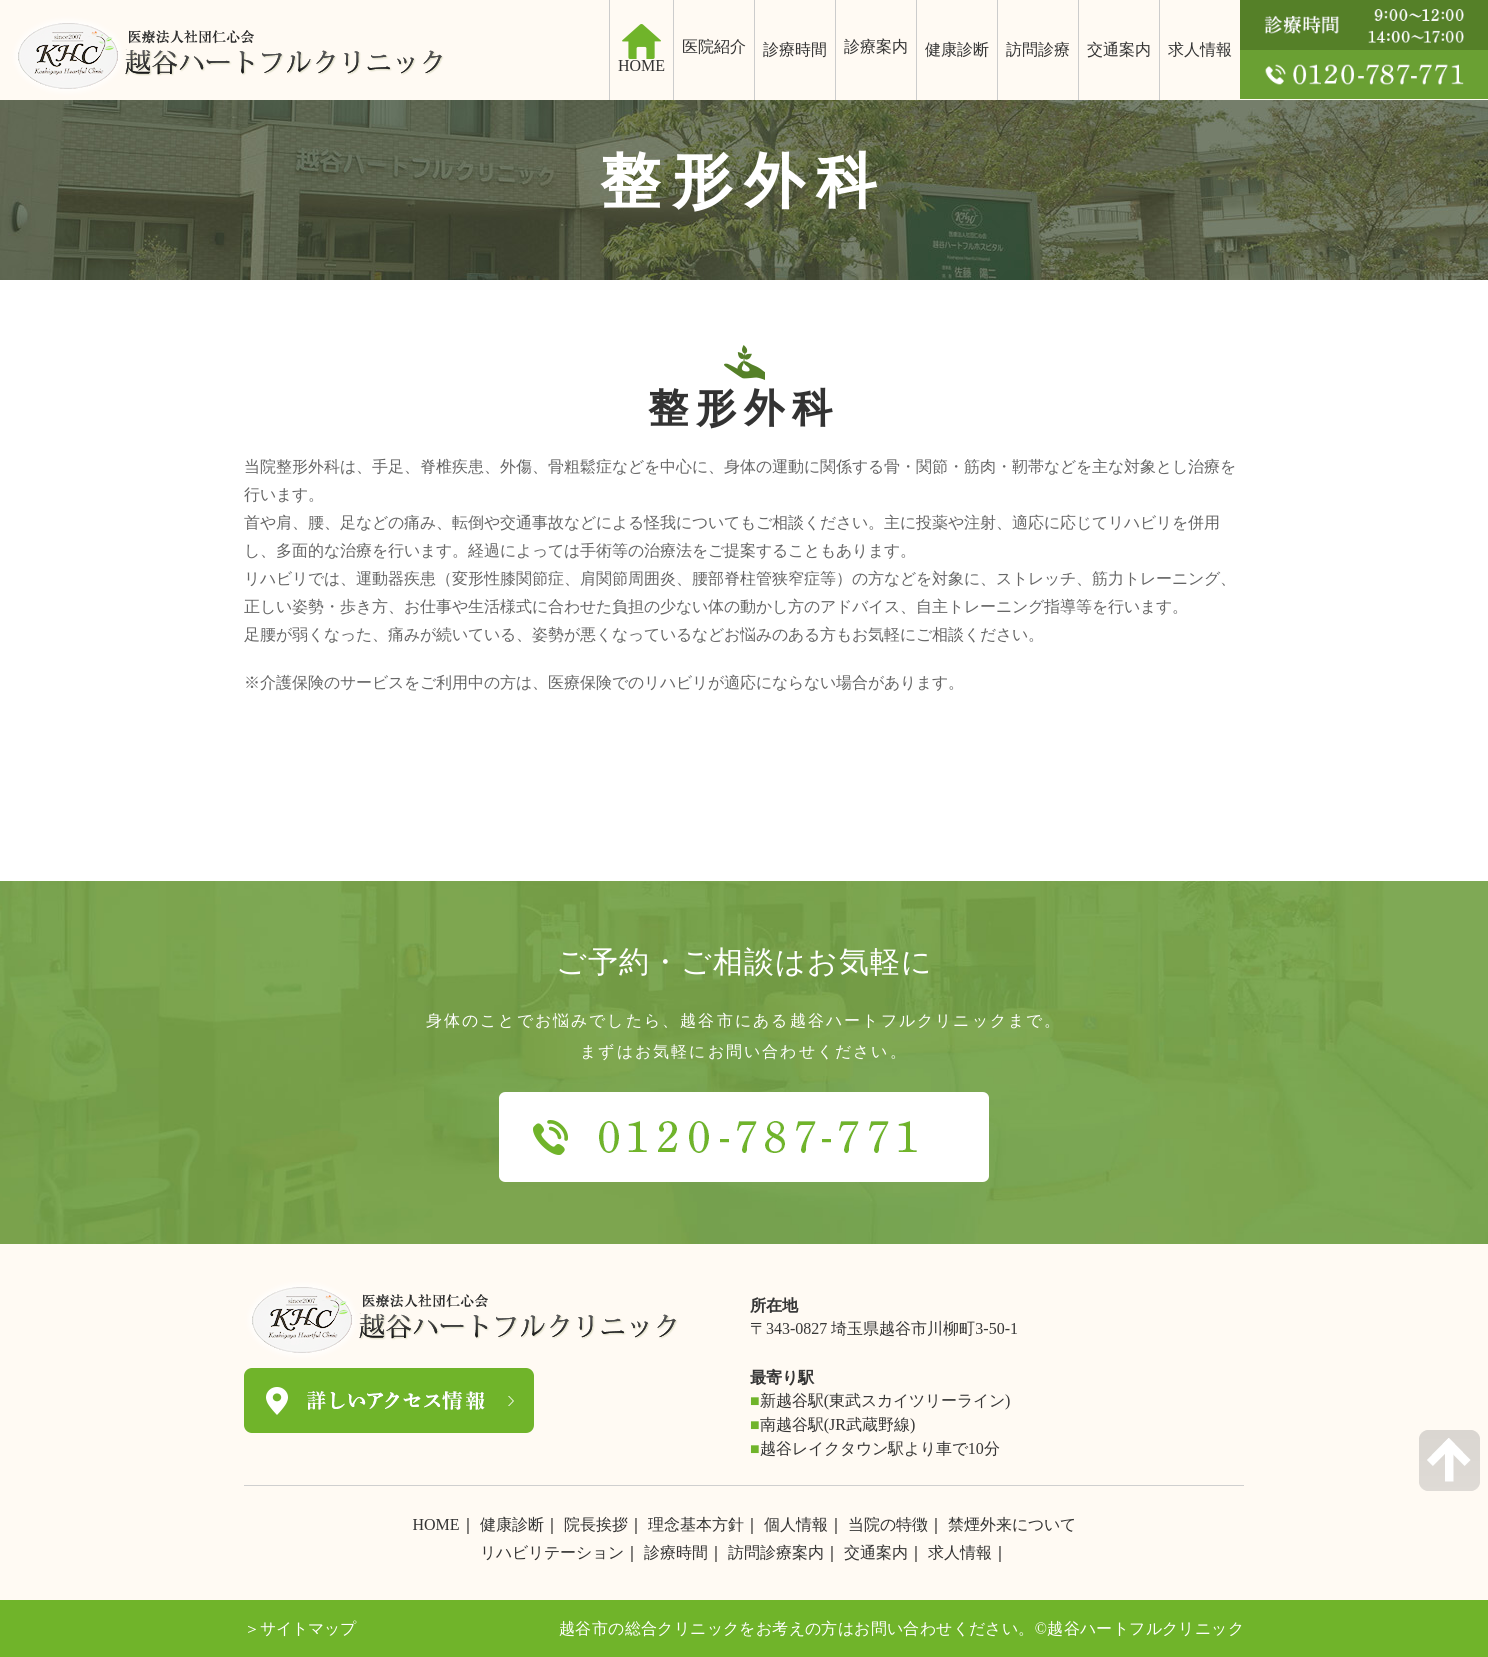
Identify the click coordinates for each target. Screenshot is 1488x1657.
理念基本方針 (696, 1524)
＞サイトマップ (300, 1628)
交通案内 (1119, 49)
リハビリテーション (552, 1552)
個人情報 (796, 1524)
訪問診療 (1038, 49)
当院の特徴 (888, 1524)
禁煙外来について (1012, 1524)
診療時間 (795, 49)
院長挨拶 (596, 1524)
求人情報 (1200, 49)
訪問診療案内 (776, 1552)
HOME (435, 1524)
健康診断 (957, 49)
